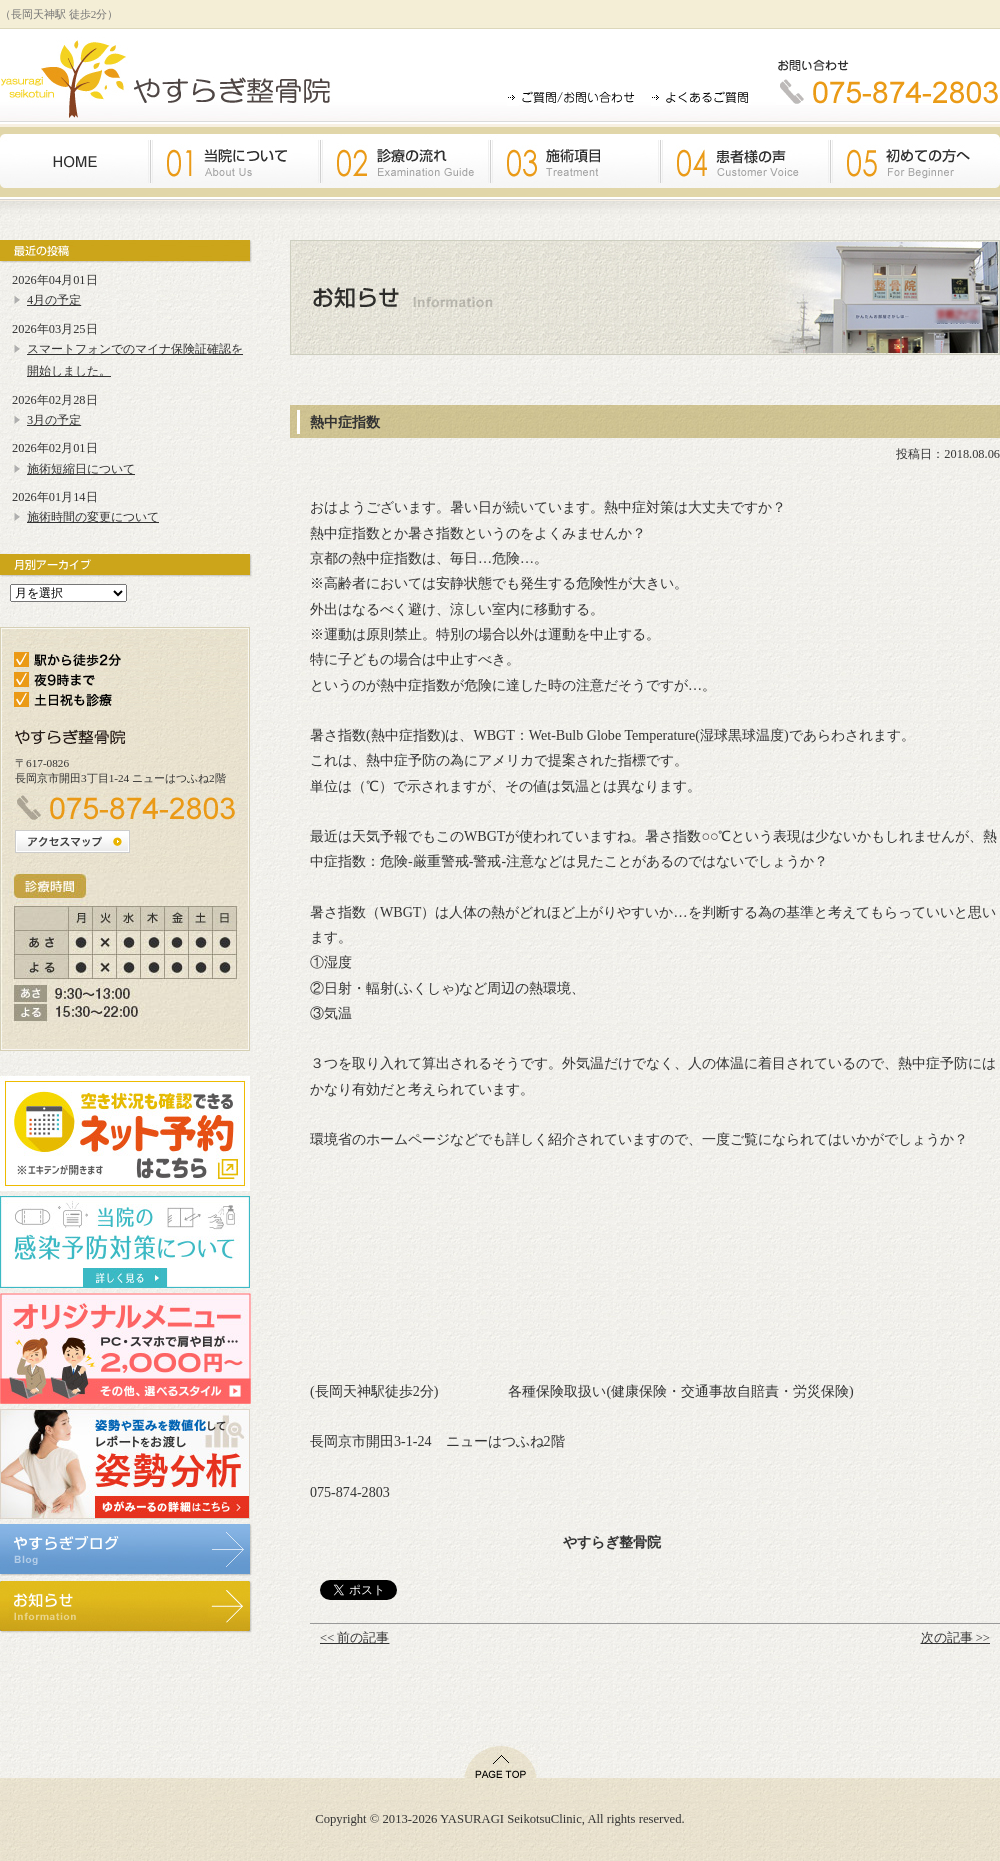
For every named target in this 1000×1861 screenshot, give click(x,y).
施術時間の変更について (93, 517)
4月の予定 (54, 300)
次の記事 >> (955, 1638)
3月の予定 (54, 420)
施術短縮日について (81, 469)
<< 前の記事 (354, 1638)
